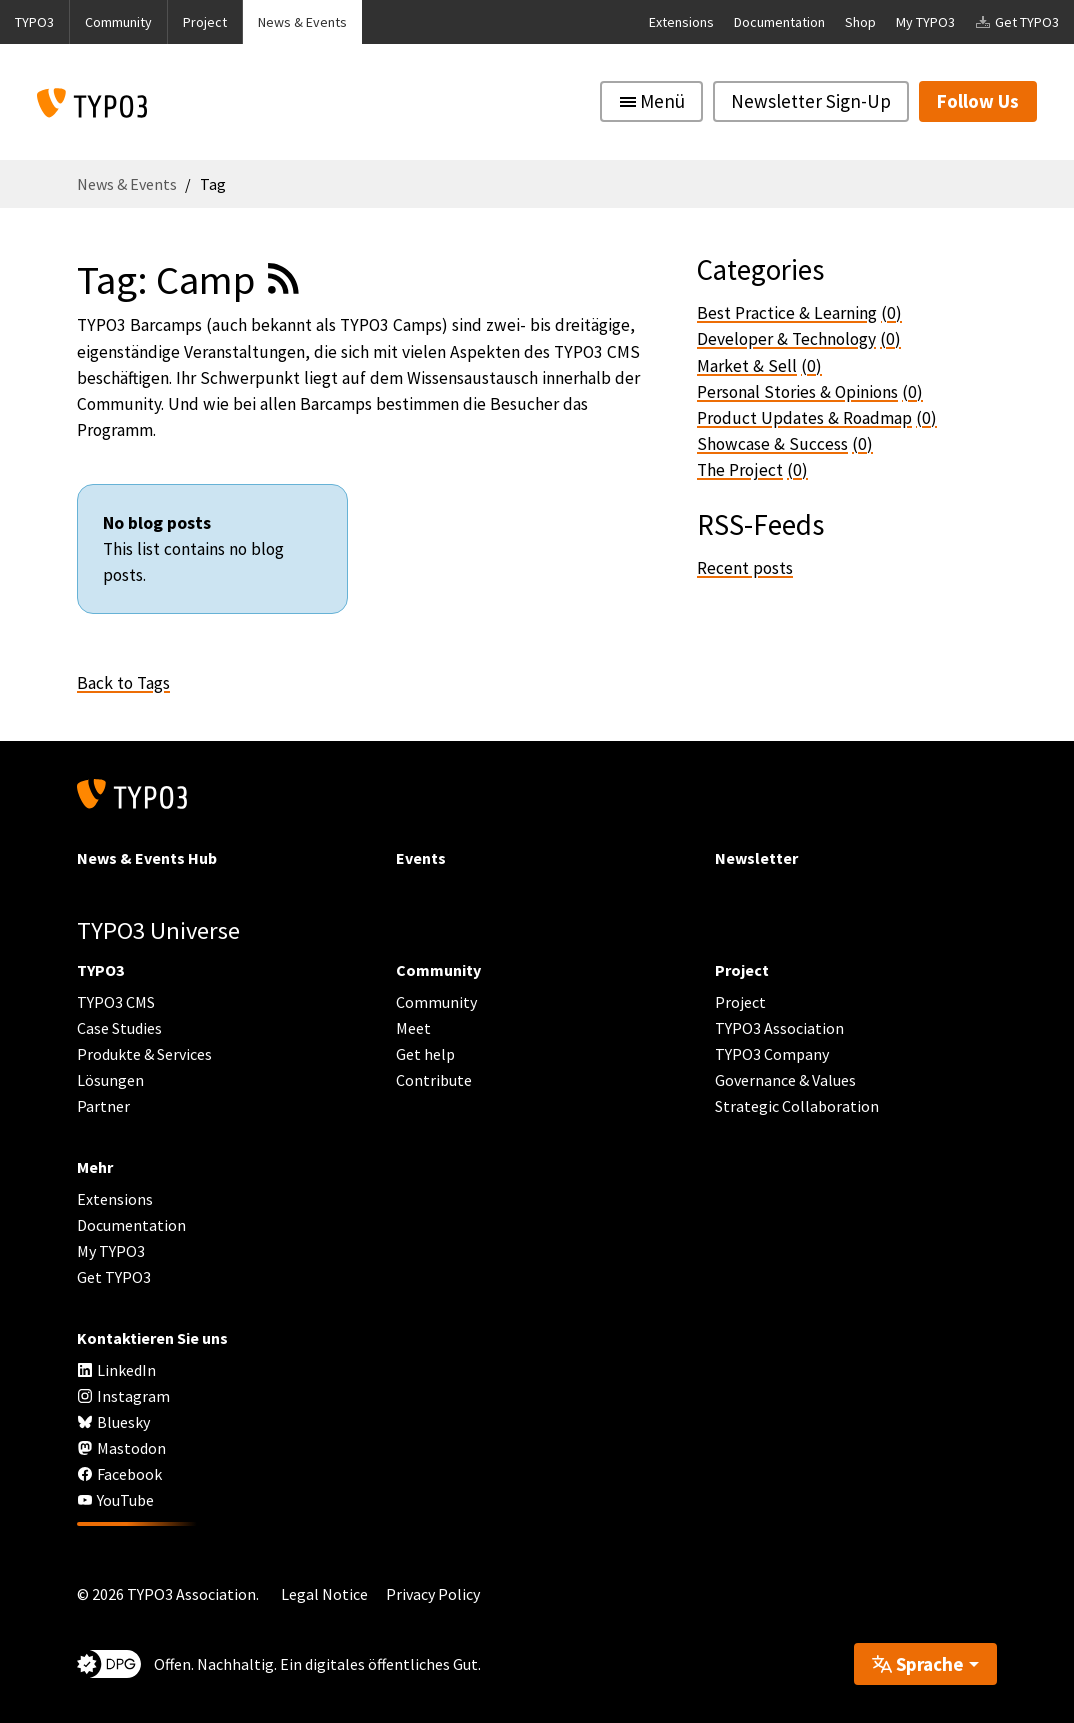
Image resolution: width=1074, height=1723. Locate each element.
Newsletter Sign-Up (811, 101)
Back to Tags (123, 683)
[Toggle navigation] (651, 101)
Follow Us (978, 101)
